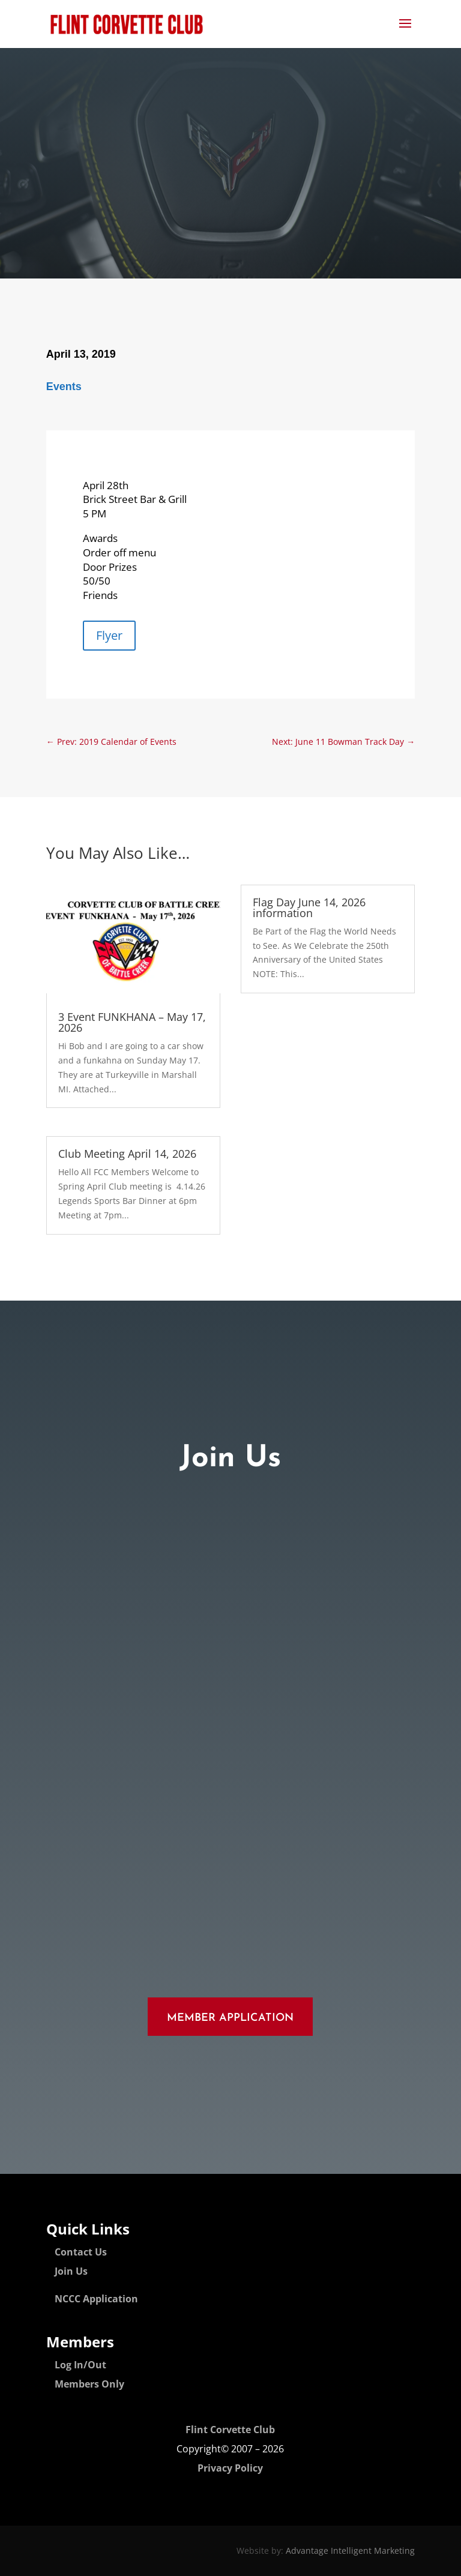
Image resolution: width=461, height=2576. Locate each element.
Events (64, 387)
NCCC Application (96, 2298)
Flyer (109, 635)
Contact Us (81, 2252)
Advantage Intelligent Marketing (350, 2550)
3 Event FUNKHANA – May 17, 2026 (132, 1022)
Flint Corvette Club (230, 2429)
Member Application (230, 2018)
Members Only (89, 2384)
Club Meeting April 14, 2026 (127, 1153)
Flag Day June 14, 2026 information (309, 907)
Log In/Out (80, 2364)
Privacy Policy (230, 2468)
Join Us (71, 2271)
